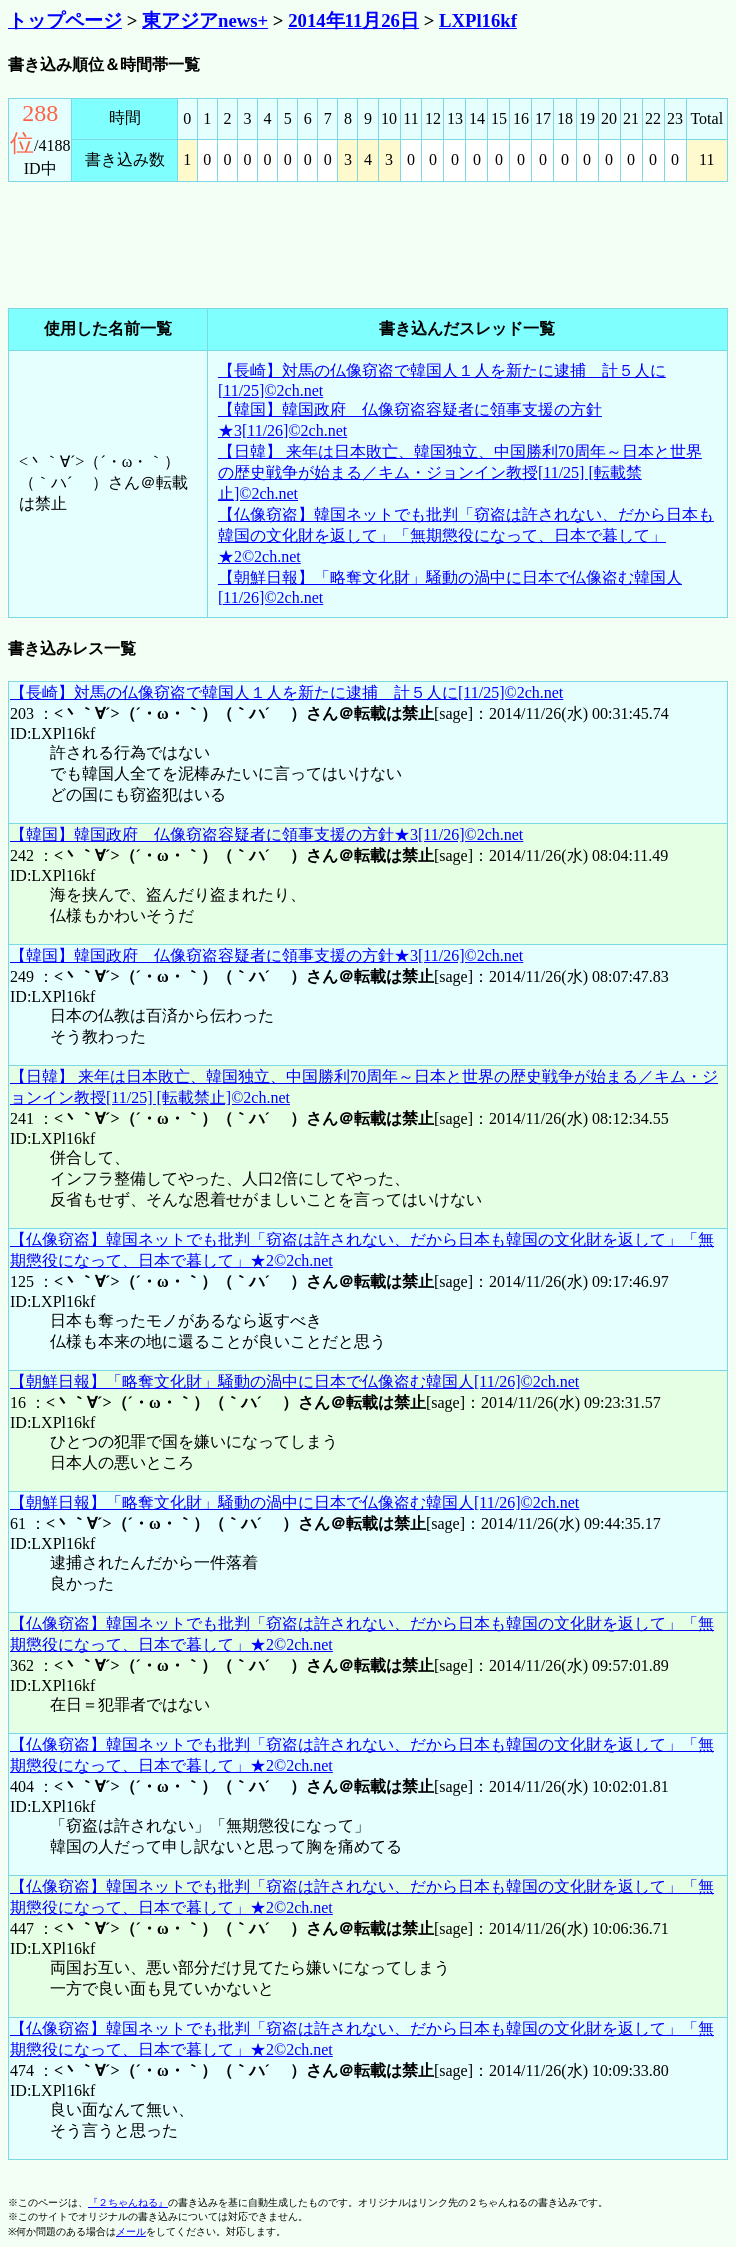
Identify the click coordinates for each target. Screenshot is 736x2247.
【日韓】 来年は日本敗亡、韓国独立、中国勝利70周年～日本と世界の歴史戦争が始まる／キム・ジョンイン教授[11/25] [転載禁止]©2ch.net (460, 472)
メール (131, 2231)
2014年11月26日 (353, 20)
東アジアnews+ (205, 20)
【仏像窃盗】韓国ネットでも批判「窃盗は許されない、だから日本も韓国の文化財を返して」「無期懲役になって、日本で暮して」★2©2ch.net (466, 535)
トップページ (65, 20)
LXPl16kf (478, 20)
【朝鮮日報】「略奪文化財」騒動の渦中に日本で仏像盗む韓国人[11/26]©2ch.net (294, 1381)
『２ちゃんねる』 (128, 2202)
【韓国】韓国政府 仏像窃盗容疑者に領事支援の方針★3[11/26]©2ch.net (266, 834)
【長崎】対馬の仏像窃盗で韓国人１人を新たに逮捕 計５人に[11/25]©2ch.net (286, 692)
